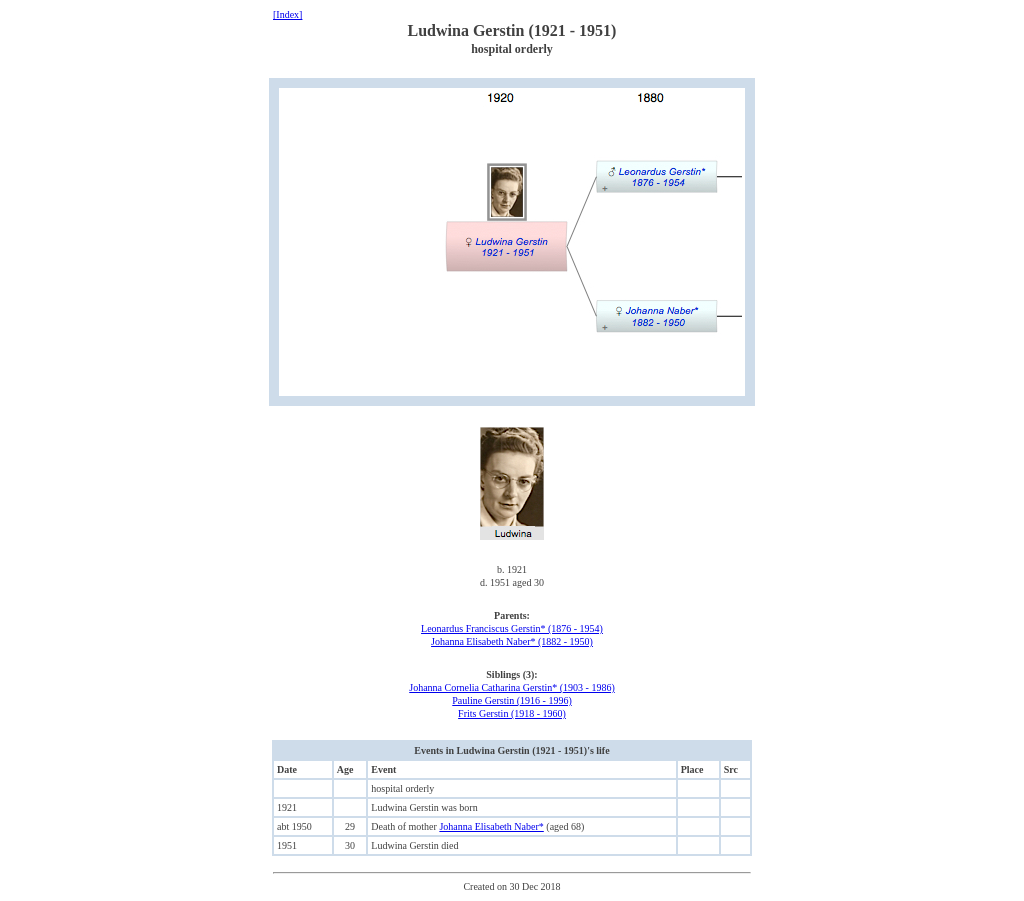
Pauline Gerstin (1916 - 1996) (511, 700)
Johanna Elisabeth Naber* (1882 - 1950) (512, 641)
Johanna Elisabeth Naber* (491, 826)
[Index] (287, 14)
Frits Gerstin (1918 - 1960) (512, 713)
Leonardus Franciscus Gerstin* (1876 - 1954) (512, 628)
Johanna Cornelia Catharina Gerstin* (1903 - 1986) (512, 687)
